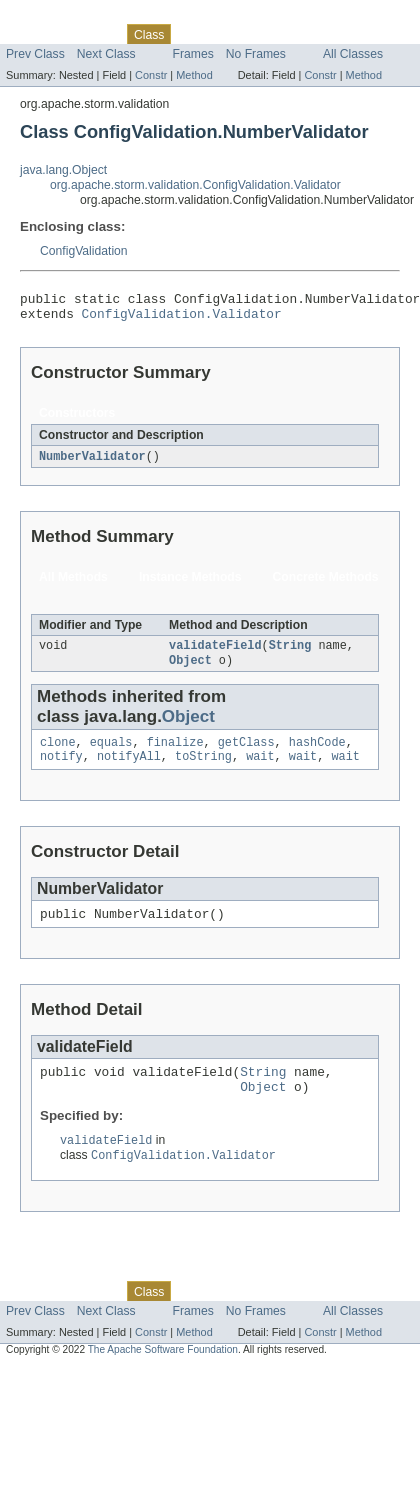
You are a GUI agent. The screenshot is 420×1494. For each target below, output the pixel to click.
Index (342, 34)
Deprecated (284, 34)
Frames (193, 54)
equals (111, 754)
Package (92, 34)
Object (190, 670)
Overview (31, 34)
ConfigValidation (84, 251)
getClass (246, 754)
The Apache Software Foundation (163, 1374)
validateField (215, 654)
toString (203, 770)
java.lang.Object (63, 170)
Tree (228, 34)
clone (58, 754)
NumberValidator (92, 463)
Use (193, 34)
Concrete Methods (326, 584)
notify (61, 770)
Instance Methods (190, 584)
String (290, 654)
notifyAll (129, 770)
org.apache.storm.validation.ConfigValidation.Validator (195, 185)
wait (260, 770)
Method (194, 75)
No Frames (256, 54)
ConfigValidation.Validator (182, 319)
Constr (151, 75)
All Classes (353, 54)
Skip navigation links (55, 17)
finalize (175, 754)
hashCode (317, 754)
